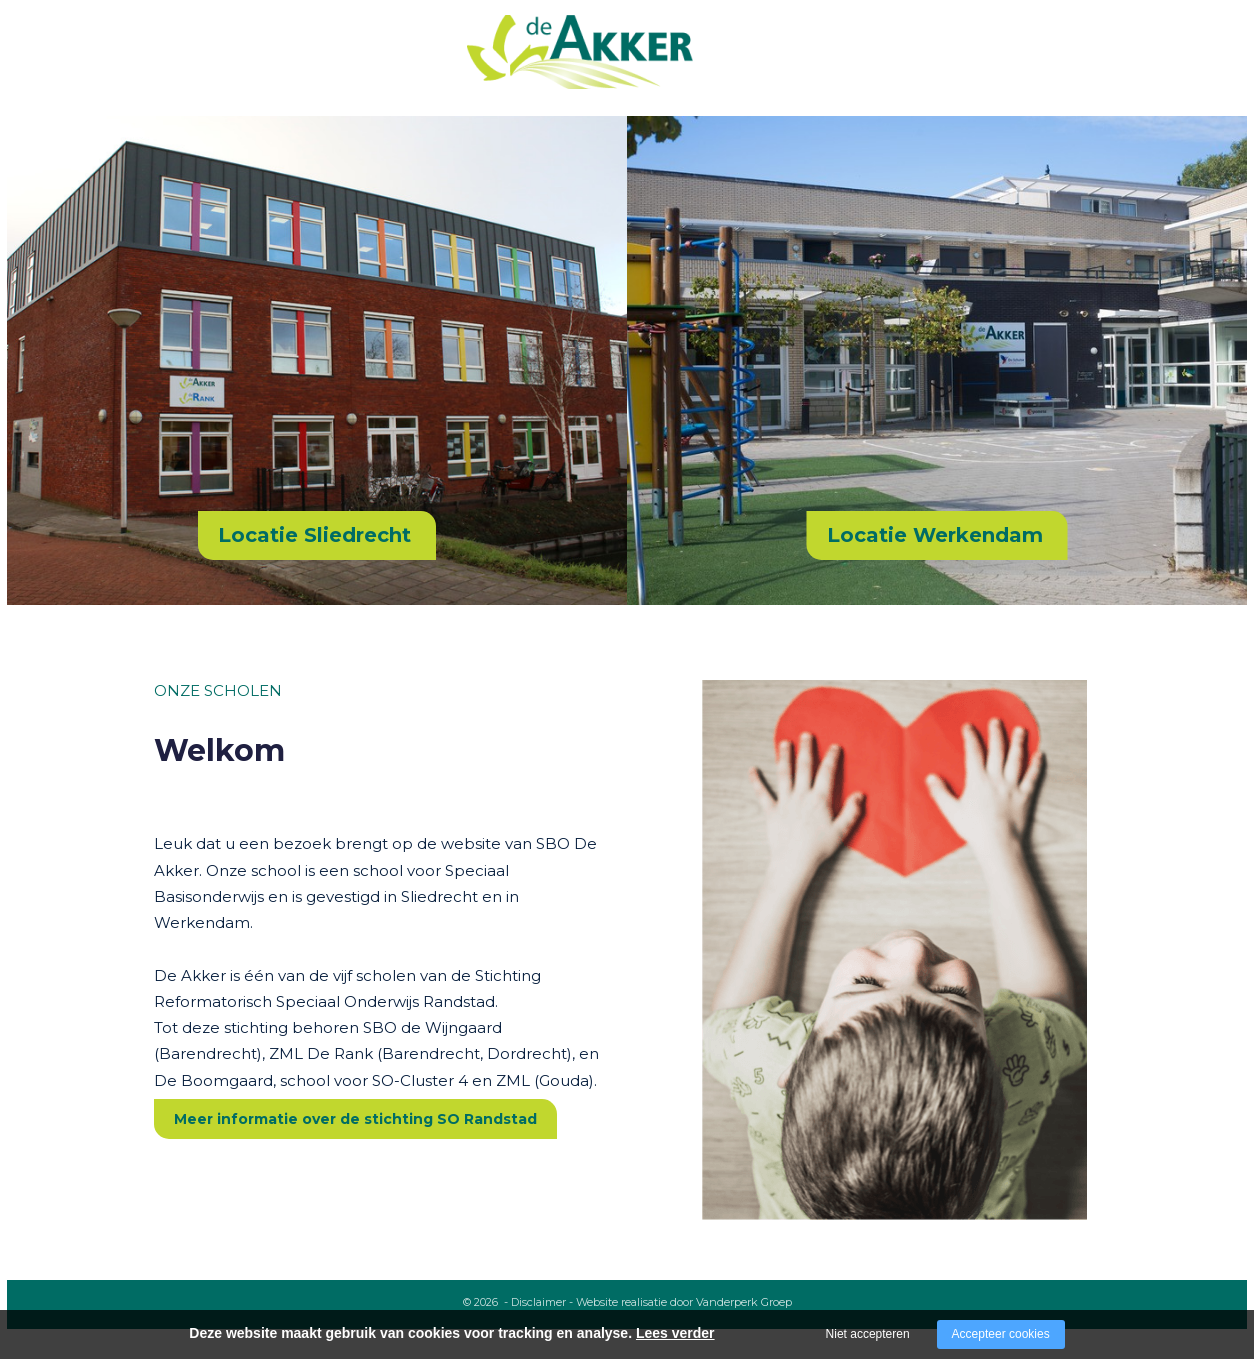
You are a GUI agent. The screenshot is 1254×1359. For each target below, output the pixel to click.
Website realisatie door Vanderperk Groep (684, 1302)
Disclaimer (538, 1302)
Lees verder (675, 1333)
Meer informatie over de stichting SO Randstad (355, 1119)
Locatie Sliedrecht (314, 535)
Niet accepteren (868, 1334)
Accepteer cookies (1001, 1334)
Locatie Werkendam (935, 535)
